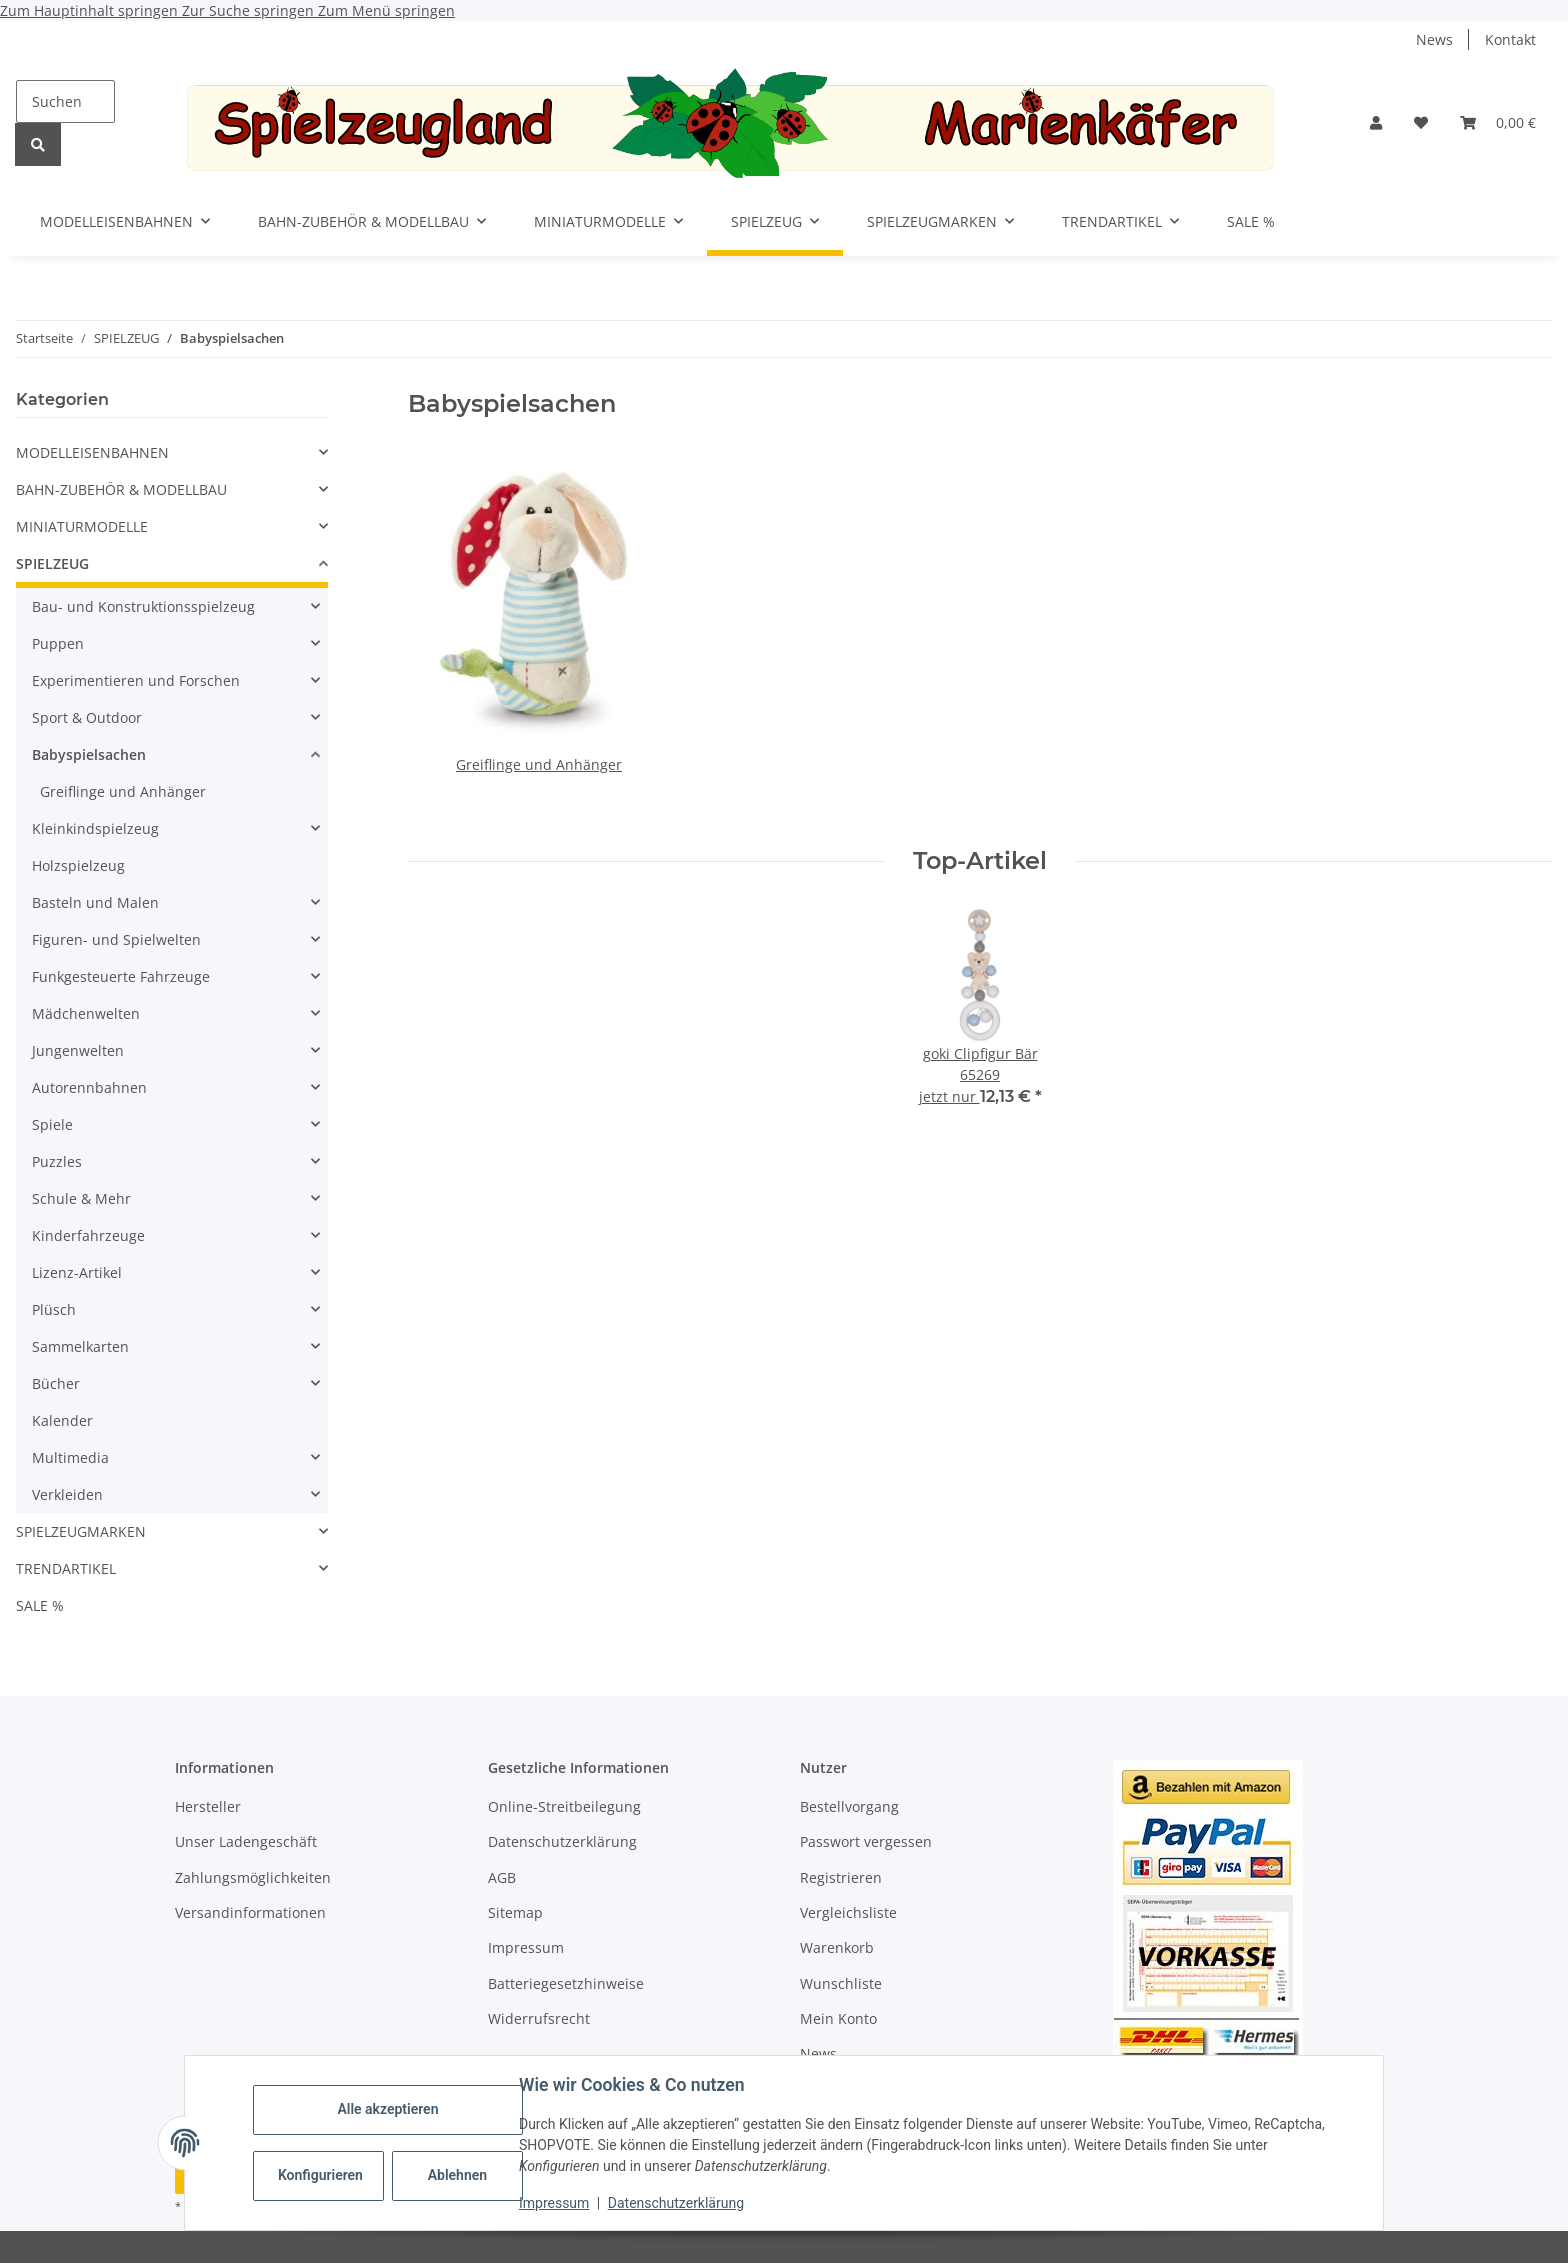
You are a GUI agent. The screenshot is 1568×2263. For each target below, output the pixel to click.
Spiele (52, 1124)
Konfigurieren (320, 2175)
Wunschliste (841, 1983)
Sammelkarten (80, 1346)
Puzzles (57, 1161)
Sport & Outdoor (87, 717)
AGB (502, 1877)
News (1434, 39)
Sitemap (515, 1912)
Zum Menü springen (386, 10)
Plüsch (54, 1309)
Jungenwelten (78, 1050)
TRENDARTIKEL (66, 1568)
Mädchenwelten (86, 1013)
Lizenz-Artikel (77, 1272)
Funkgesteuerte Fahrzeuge (121, 976)
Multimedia (70, 1457)
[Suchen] (65, 101)
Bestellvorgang (849, 1806)
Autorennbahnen (89, 1087)
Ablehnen (457, 2175)
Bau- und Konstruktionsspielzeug (143, 606)
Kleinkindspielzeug (95, 828)
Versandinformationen (250, 1912)
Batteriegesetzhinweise (566, 1983)
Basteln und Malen (95, 902)
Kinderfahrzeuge (88, 1235)
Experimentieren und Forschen (136, 680)
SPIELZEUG (52, 563)
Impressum (554, 2203)
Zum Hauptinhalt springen (91, 10)
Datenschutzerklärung (676, 2203)
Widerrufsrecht (539, 2018)
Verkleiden (67, 1494)
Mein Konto (838, 2018)
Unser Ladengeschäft (246, 1841)
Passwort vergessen (866, 1841)
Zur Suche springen (250, 10)
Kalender (62, 1420)
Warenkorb (837, 1947)
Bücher (56, 1383)
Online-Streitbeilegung (564, 1806)
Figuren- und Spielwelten (116, 939)
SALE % (40, 1605)
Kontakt (1510, 39)
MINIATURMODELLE (82, 526)
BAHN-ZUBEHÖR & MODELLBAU (121, 489)
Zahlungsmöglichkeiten (253, 1877)
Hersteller (208, 1806)
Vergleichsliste (848, 1912)
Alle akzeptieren (387, 2109)
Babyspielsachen (89, 754)
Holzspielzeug (78, 865)
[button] (1376, 122)
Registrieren (841, 1877)
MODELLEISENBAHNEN (92, 452)
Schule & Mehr (81, 1198)
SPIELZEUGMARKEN (81, 1531)
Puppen (58, 643)
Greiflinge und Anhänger (539, 764)
